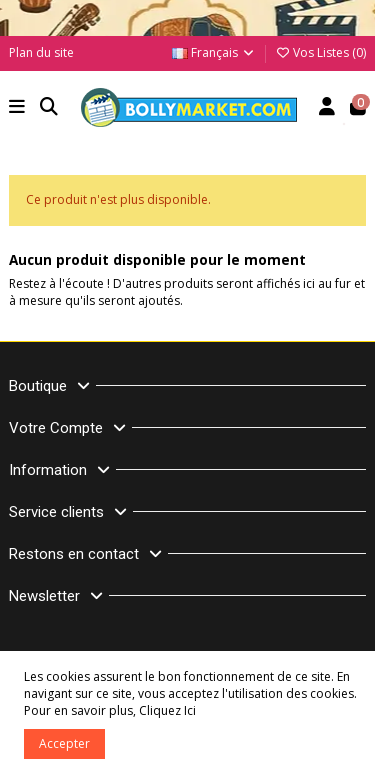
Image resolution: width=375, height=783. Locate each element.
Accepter (64, 743)
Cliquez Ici (167, 710)
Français (214, 52)
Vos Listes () (320, 52)
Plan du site (41, 52)
